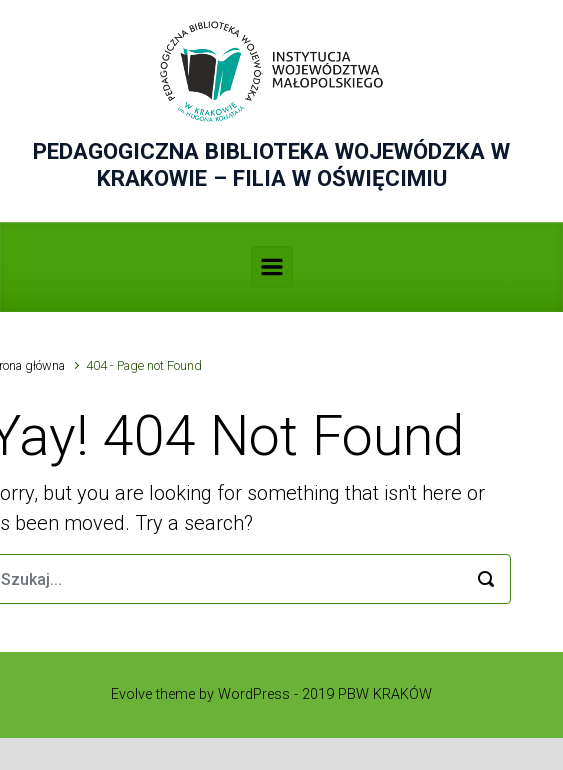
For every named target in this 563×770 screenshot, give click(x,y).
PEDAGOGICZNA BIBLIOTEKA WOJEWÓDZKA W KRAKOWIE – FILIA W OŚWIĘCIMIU (271, 164)
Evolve (131, 694)
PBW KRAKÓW (385, 694)
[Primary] (272, 267)
